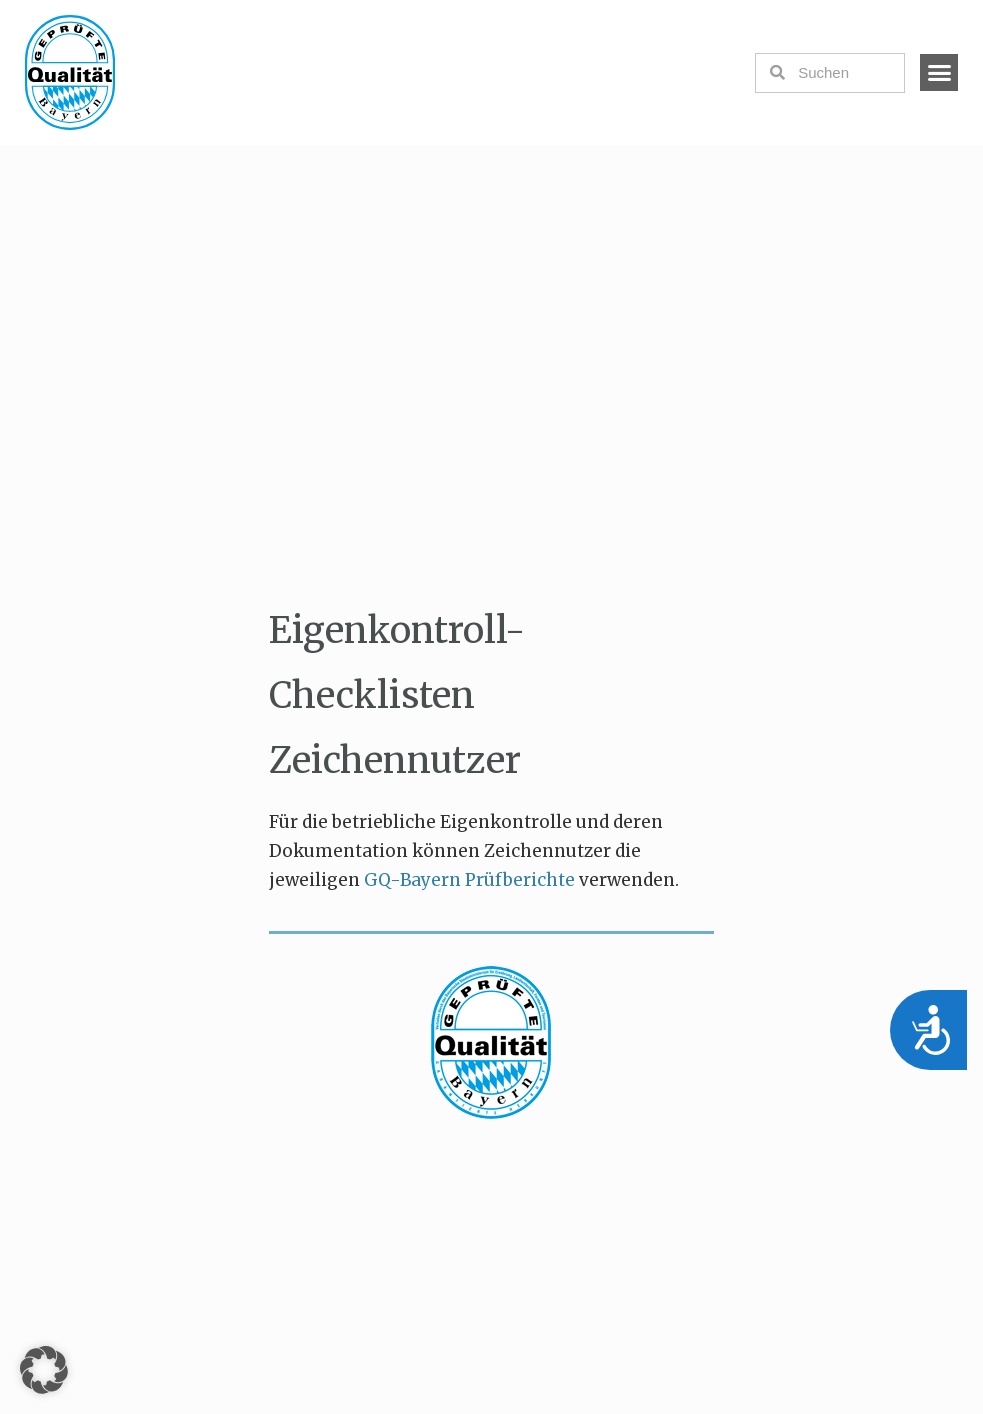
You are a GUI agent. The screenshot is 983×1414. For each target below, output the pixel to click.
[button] (939, 73)
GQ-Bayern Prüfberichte (471, 880)
